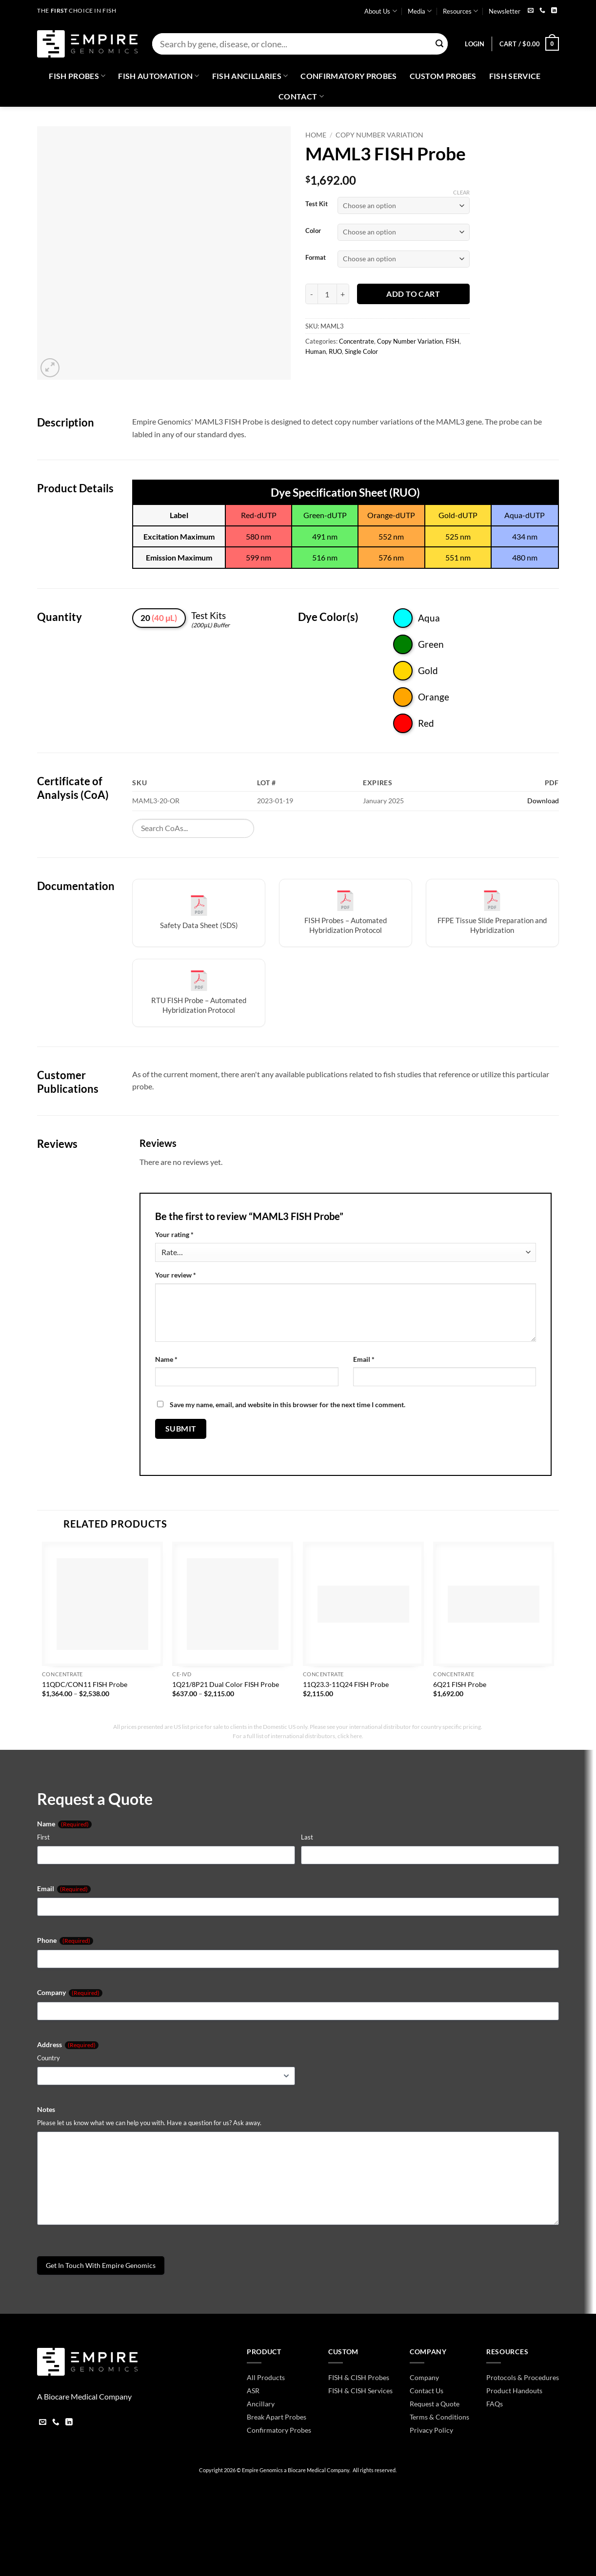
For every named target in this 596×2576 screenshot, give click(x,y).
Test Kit (316, 204)
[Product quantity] (327, 294)
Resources (460, 11)
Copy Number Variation (379, 135)
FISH (452, 341)
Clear (461, 192)
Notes (46, 2109)
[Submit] (439, 44)
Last (307, 1837)
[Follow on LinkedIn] (554, 11)
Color (313, 231)
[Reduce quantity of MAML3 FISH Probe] (311, 294)
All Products (266, 2377)
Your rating (174, 1234)
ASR (253, 2390)
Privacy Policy (431, 2430)
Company (69, 1992)
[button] (474, 44)
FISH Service (515, 75)
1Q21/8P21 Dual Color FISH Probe (225, 1684)
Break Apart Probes (276, 2417)
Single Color (361, 351)
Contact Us (426, 2390)
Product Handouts (514, 2390)
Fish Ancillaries (250, 76)
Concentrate (356, 341)
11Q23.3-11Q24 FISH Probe (346, 1684)
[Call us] (542, 11)
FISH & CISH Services (360, 2390)
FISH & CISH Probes (358, 2377)
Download (543, 800)
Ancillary (261, 2404)
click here (350, 1736)
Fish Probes (77, 76)
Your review (175, 1275)
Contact (301, 96)
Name (166, 1359)
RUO (335, 351)
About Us (380, 11)
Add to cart (413, 294)
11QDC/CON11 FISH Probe (84, 1684)
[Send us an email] (531, 11)
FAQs (494, 2404)
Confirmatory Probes (348, 75)
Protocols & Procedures (522, 2377)
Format (315, 257)
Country (48, 2058)
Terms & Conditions (439, 2417)
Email (364, 1359)
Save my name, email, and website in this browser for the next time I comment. (287, 1404)
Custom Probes (443, 75)
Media (420, 11)
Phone (65, 1940)
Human (315, 351)
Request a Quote (434, 2404)
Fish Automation (158, 76)
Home (315, 135)
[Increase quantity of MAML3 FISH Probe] (343, 294)
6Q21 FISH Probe (459, 1684)
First (43, 1837)
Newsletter (504, 11)
